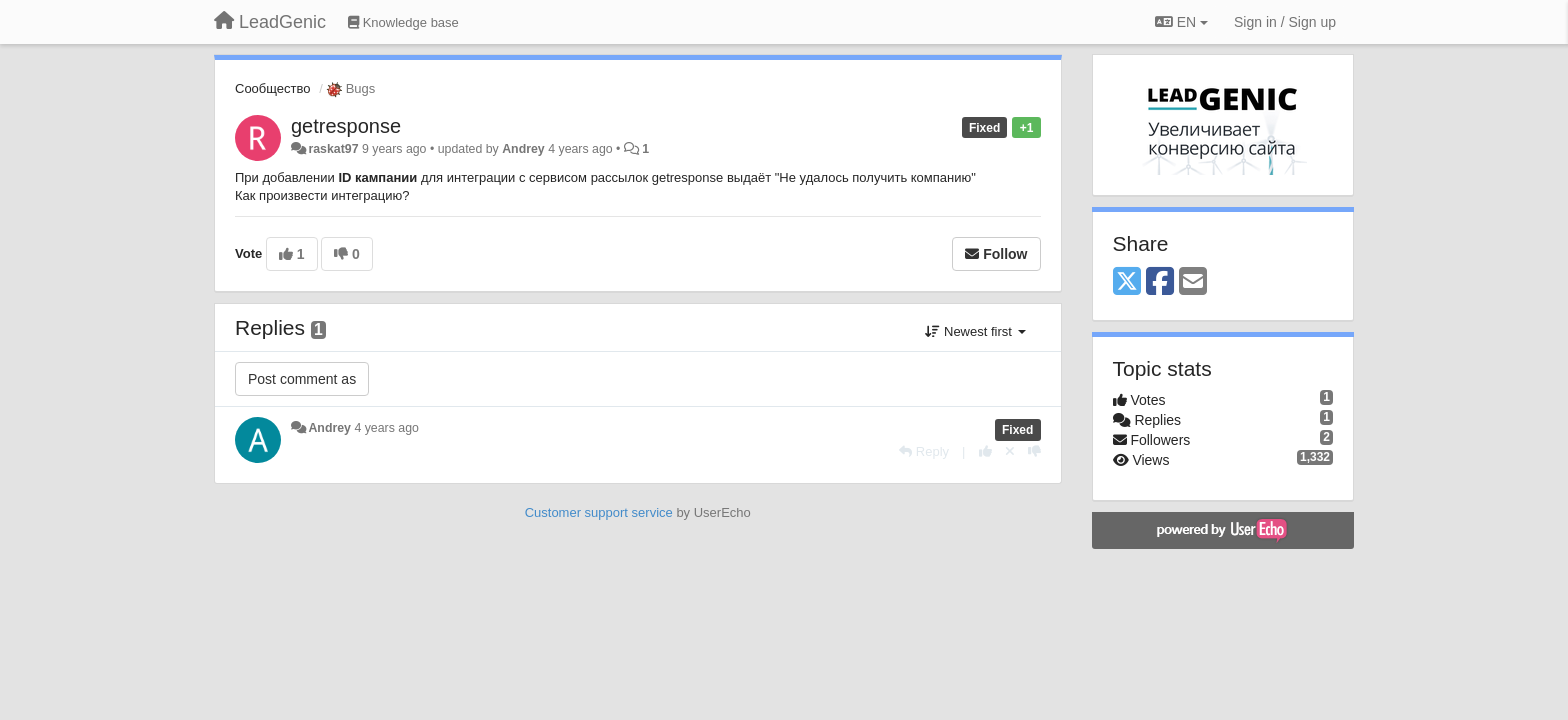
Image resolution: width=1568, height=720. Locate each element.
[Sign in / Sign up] (1285, 22)
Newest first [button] (975, 331)
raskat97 (333, 149)
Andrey (523, 149)
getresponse (346, 126)
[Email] (1193, 282)
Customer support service (599, 512)
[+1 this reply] (985, 451)
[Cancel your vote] (1010, 451)
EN (1181, 22)
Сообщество (273, 88)
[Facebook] (1160, 282)
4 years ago (386, 428)
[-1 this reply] (1034, 451)
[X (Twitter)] (1127, 282)
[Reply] (924, 451)
